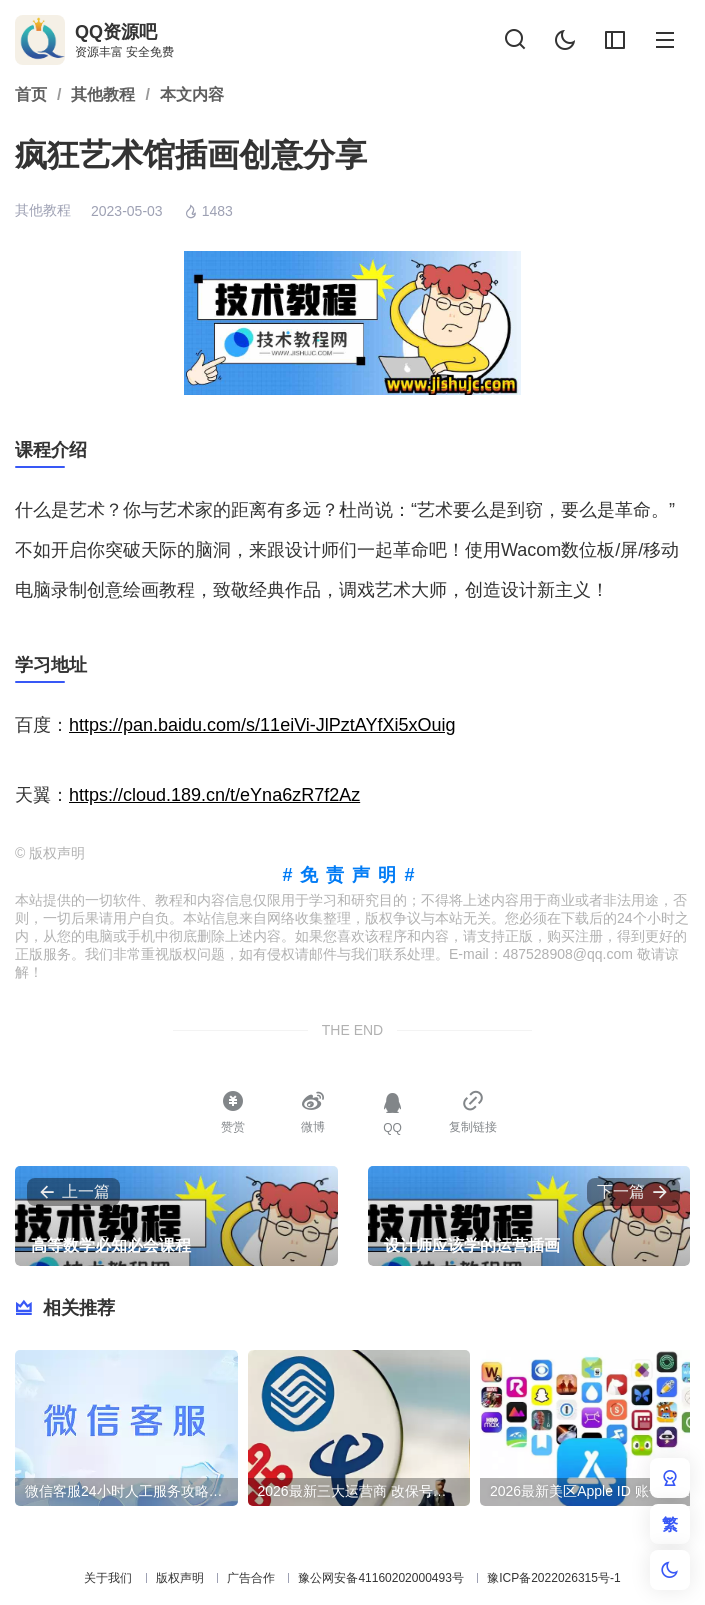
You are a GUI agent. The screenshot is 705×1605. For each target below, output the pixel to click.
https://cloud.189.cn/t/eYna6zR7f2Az (214, 795)
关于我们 (108, 1578)
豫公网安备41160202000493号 (380, 1578)
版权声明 (180, 1578)
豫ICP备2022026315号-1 (553, 1578)
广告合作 (251, 1578)
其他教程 (43, 210)
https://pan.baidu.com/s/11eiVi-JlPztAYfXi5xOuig (262, 725)
